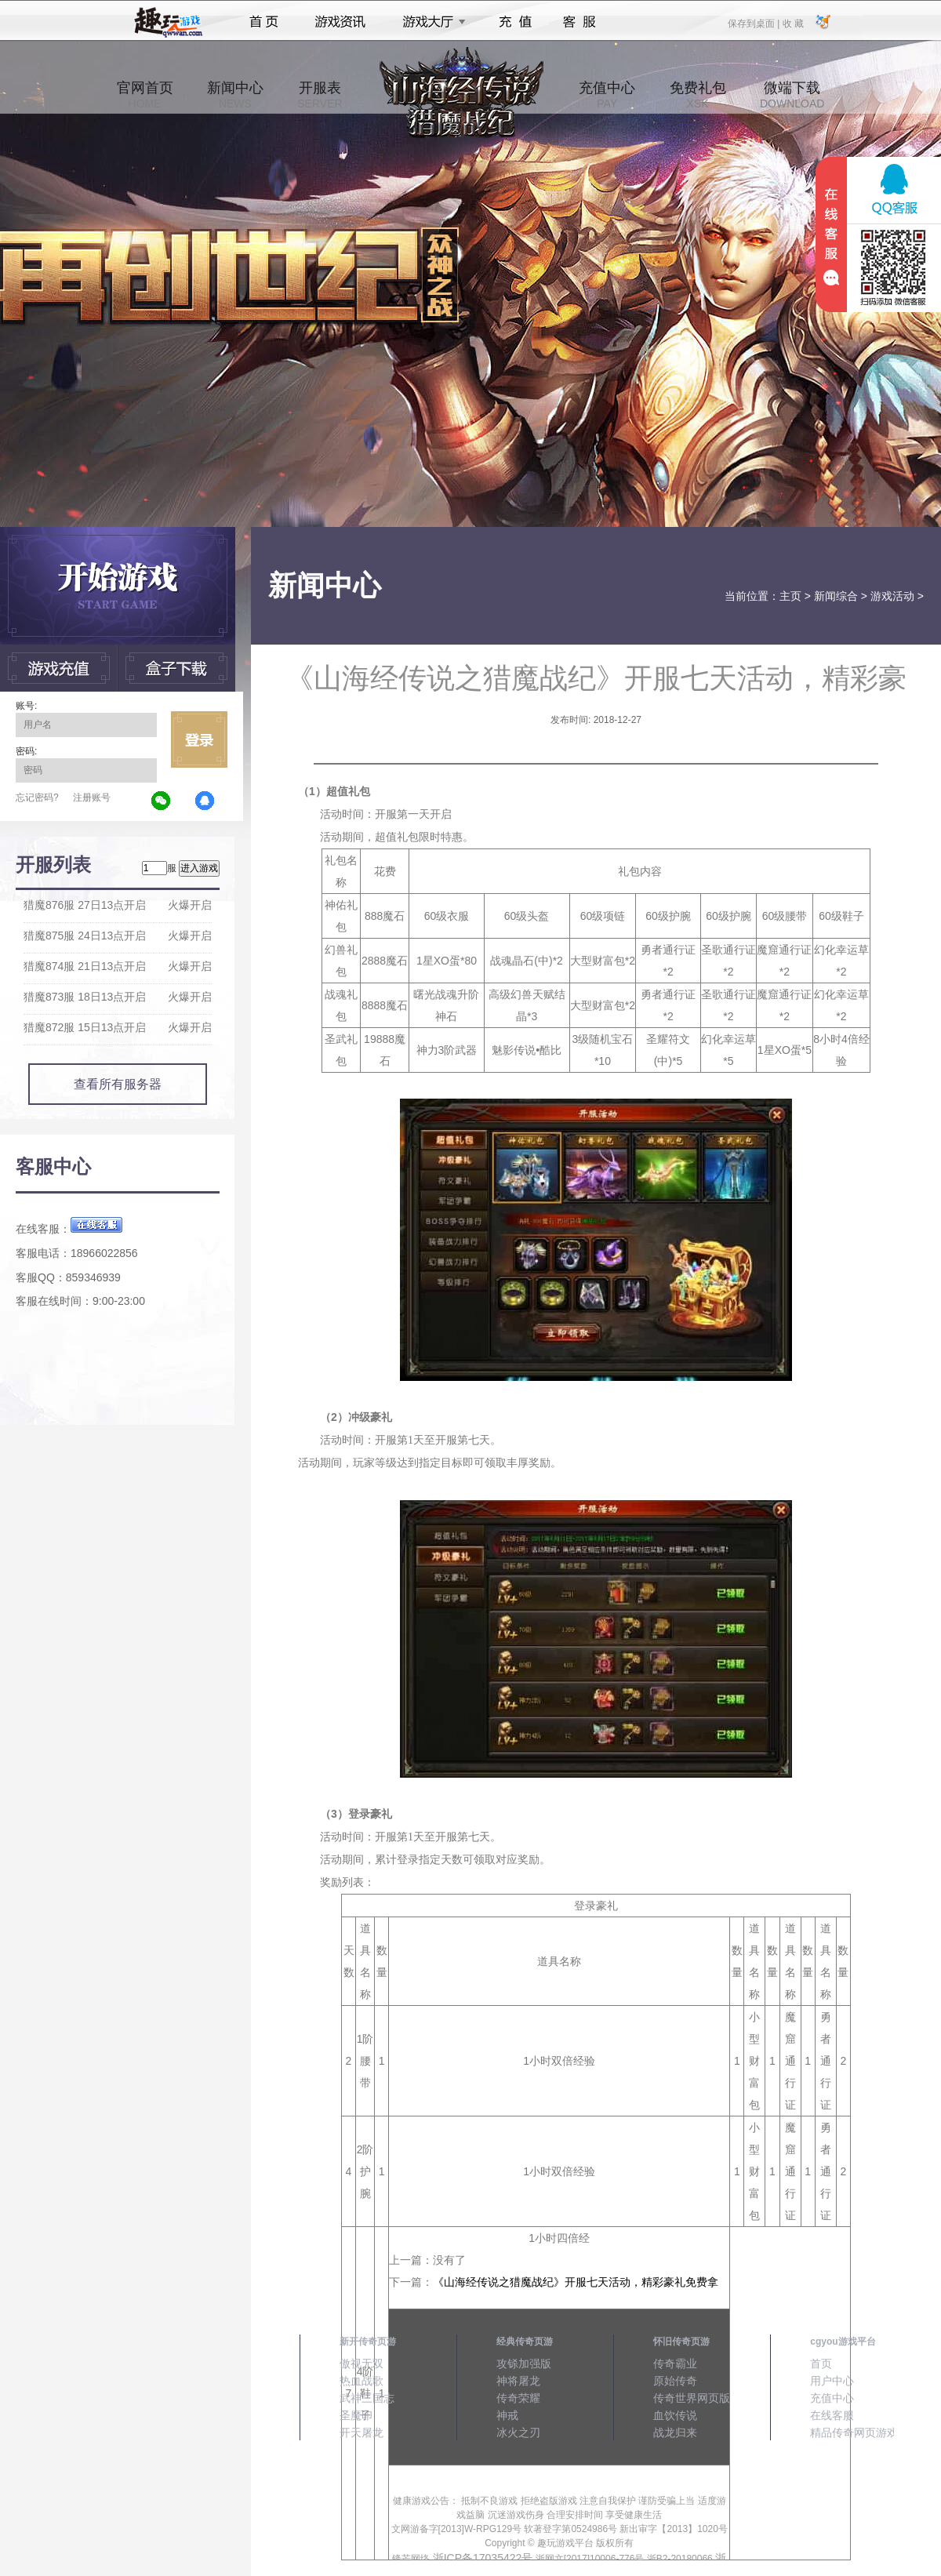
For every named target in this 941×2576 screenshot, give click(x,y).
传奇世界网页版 (691, 2398)
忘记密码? (37, 797)
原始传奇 (675, 2380)
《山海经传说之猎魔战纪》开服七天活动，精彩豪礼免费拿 (575, 2282)
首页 (264, 22)
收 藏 (792, 22)
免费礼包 (698, 95)
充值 (515, 22)
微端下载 (792, 95)
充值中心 (607, 95)
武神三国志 (367, 2398)
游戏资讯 (340, 22)
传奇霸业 (675, 2363)
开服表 (319, 95)
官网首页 (145, 95)
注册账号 (92, 797)
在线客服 (832, 2415)
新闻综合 (836, 596)
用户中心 (832, 2380)
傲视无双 (361, 2363)
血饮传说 (675, 2415)
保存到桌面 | (754, 22)
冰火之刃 (518, 2432)
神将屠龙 (518, 2380)
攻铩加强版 (523, 2363)
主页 (790, 596)
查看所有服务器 (118, 1084)
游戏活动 (892, 596)
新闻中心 (235, 95)
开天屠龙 (361, 2432)
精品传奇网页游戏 (854, 2432)
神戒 (507, 2415)
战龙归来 (675, 2432)
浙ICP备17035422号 (483, 2558)
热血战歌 (361, 2380)
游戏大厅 (430, 22)
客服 (580, 22)
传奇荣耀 (518, 2398)
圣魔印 (356, 2415)
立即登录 (199, 739)
